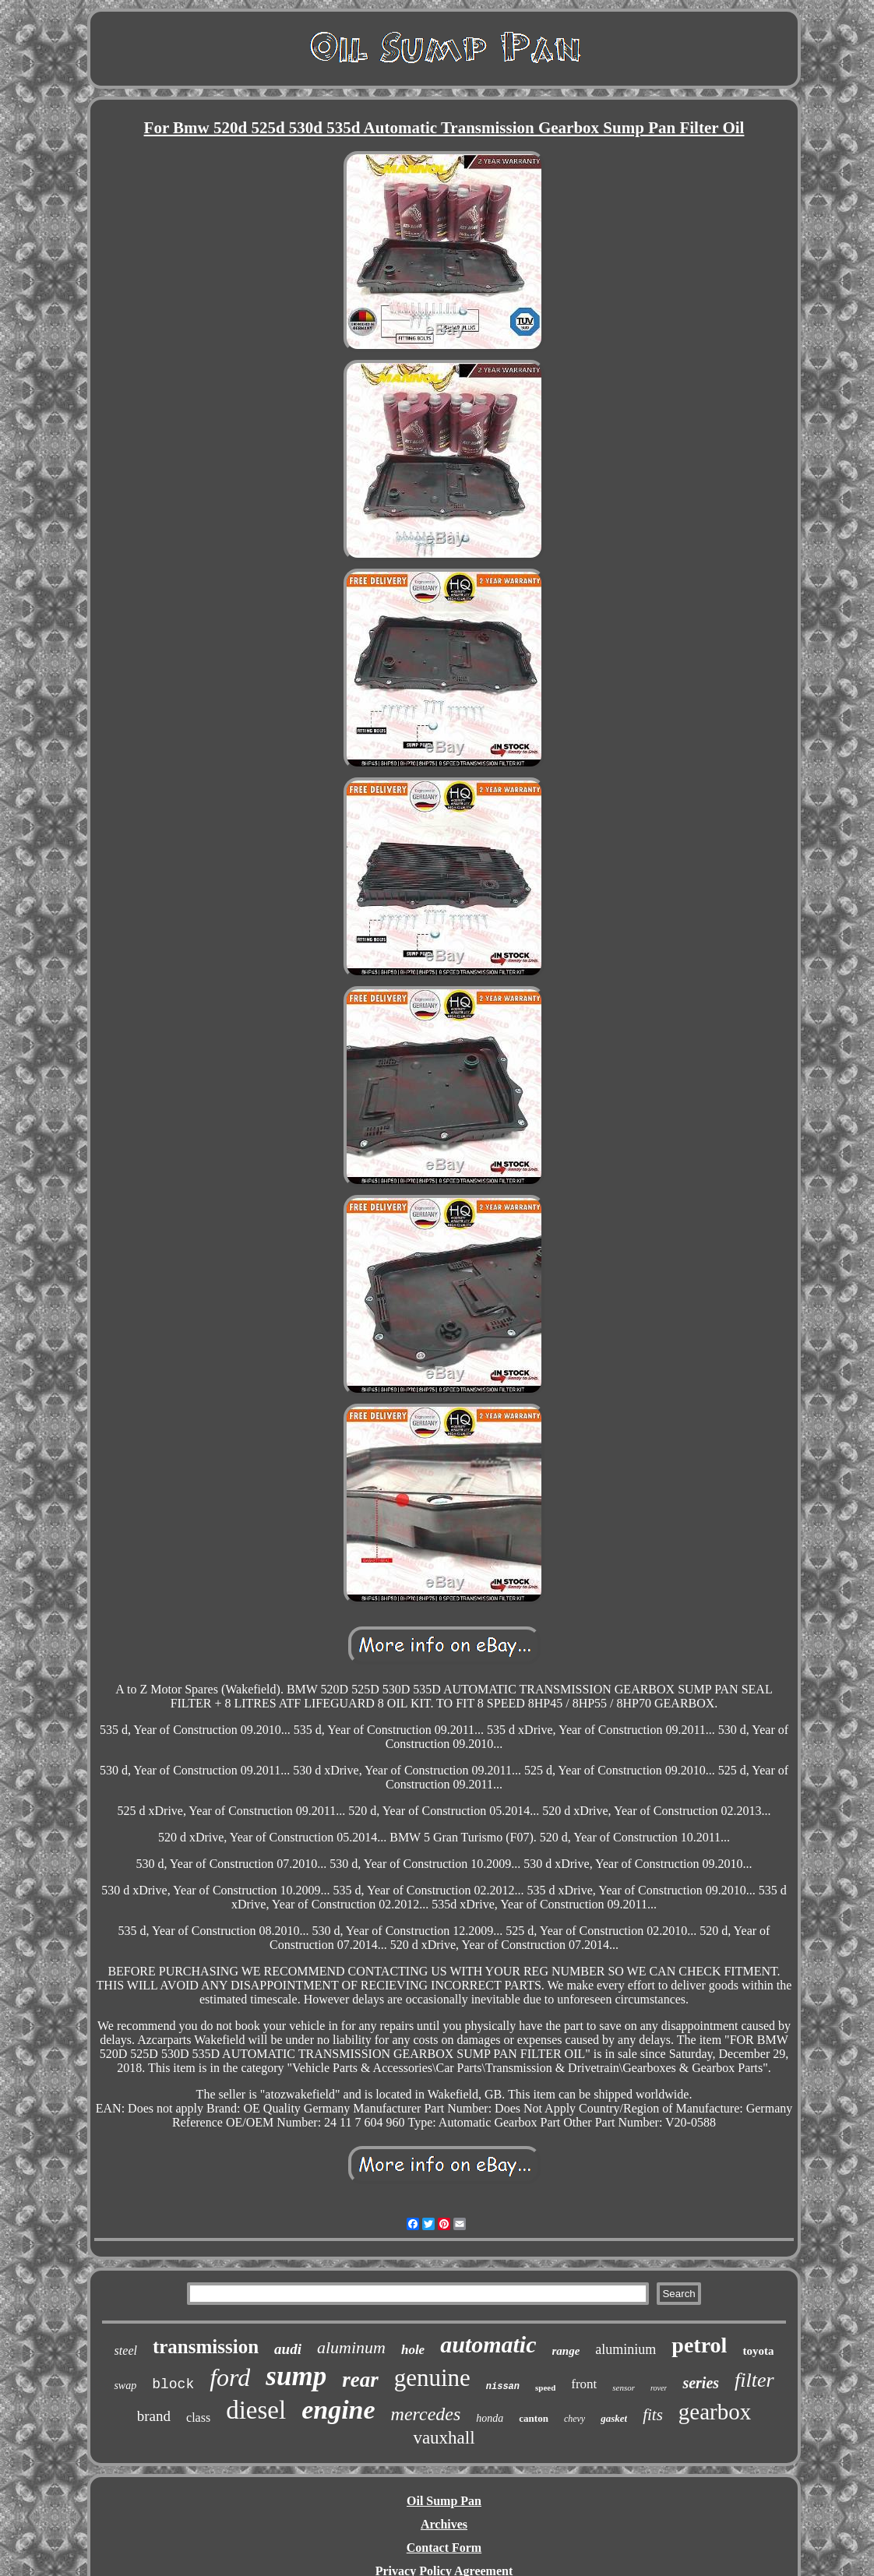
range (566, 2351)
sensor (623, 2387)
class (198, 2417)
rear (360, 2379)
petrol (699, 2345)
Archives (444, 2524)
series (700, 2382)
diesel (256, 2410)
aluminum (351, 2347)
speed (545, 2387)
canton (533, 2418)
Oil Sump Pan (444, 2500)
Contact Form (444, 2547)
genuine (432, 2377)
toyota (758, 2351)
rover (658, 2388)
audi (287, 2349)
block (173, 2384)
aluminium (625, 2349)
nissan (503, 2386)
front (584, 2384)
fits (653, 2414)
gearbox (714, 2411)
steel (126, 2350)
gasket (614, 2418)
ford (230, 2377)
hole (413, 2349)
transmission (206, 2346)
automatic (488, 2344)
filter (754, 2380)
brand (154, 2416)
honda (489, 2418)
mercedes (426, 2414)
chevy (574, 2418)
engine (338, 2409)
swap (125, 2385)
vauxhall (443, 2437)
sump (296, 2376)
